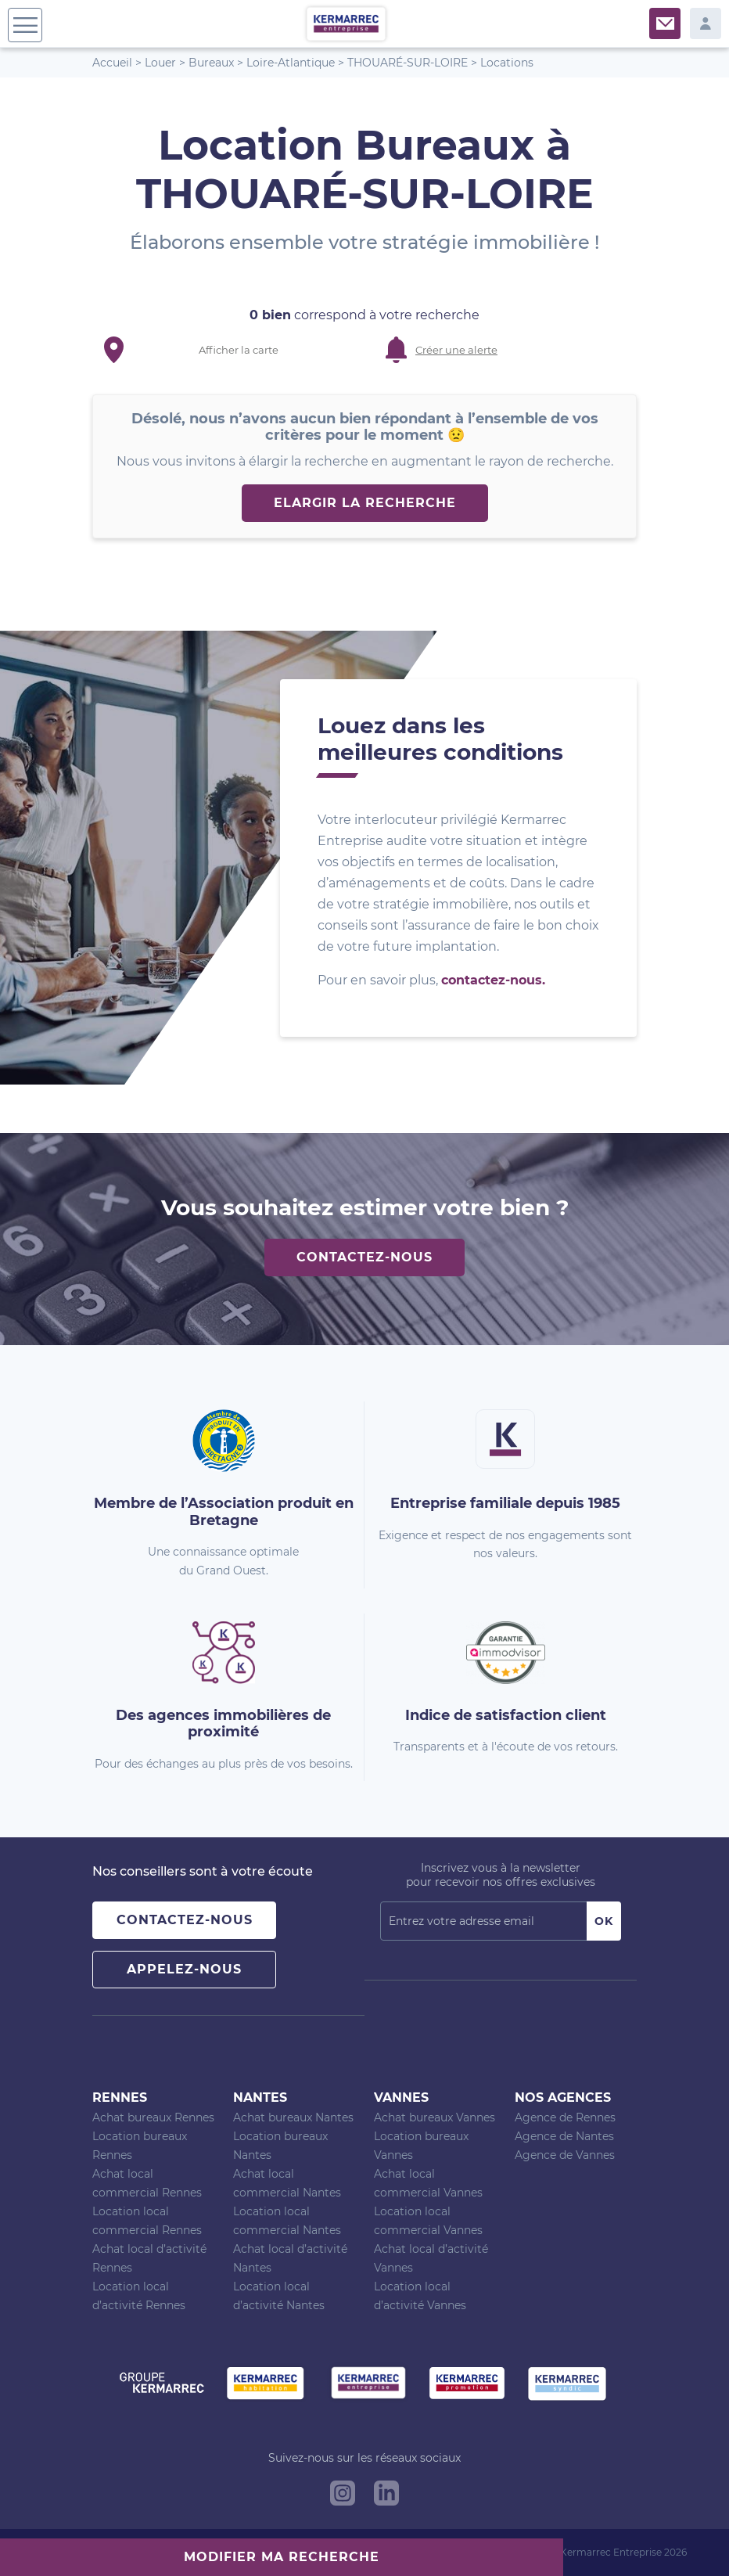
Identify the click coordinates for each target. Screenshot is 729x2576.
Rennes (119, 2097)
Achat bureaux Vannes (434, 2117)
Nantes (260, 2097)
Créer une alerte (456, 350)
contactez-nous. (493, 980)
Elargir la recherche (365, 502)
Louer (160, 63)
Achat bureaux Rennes (153, 2117)
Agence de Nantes (564, 2136)
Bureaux (211, 63)
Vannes (401, 2097)
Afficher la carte (238, 350)
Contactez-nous (364, 1257)
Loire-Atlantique (290, 63)
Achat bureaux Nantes (293, 2117)
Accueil (112, 63)
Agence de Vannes (565, 2155)
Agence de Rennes (565, 2117)
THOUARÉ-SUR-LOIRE (407, 63)
